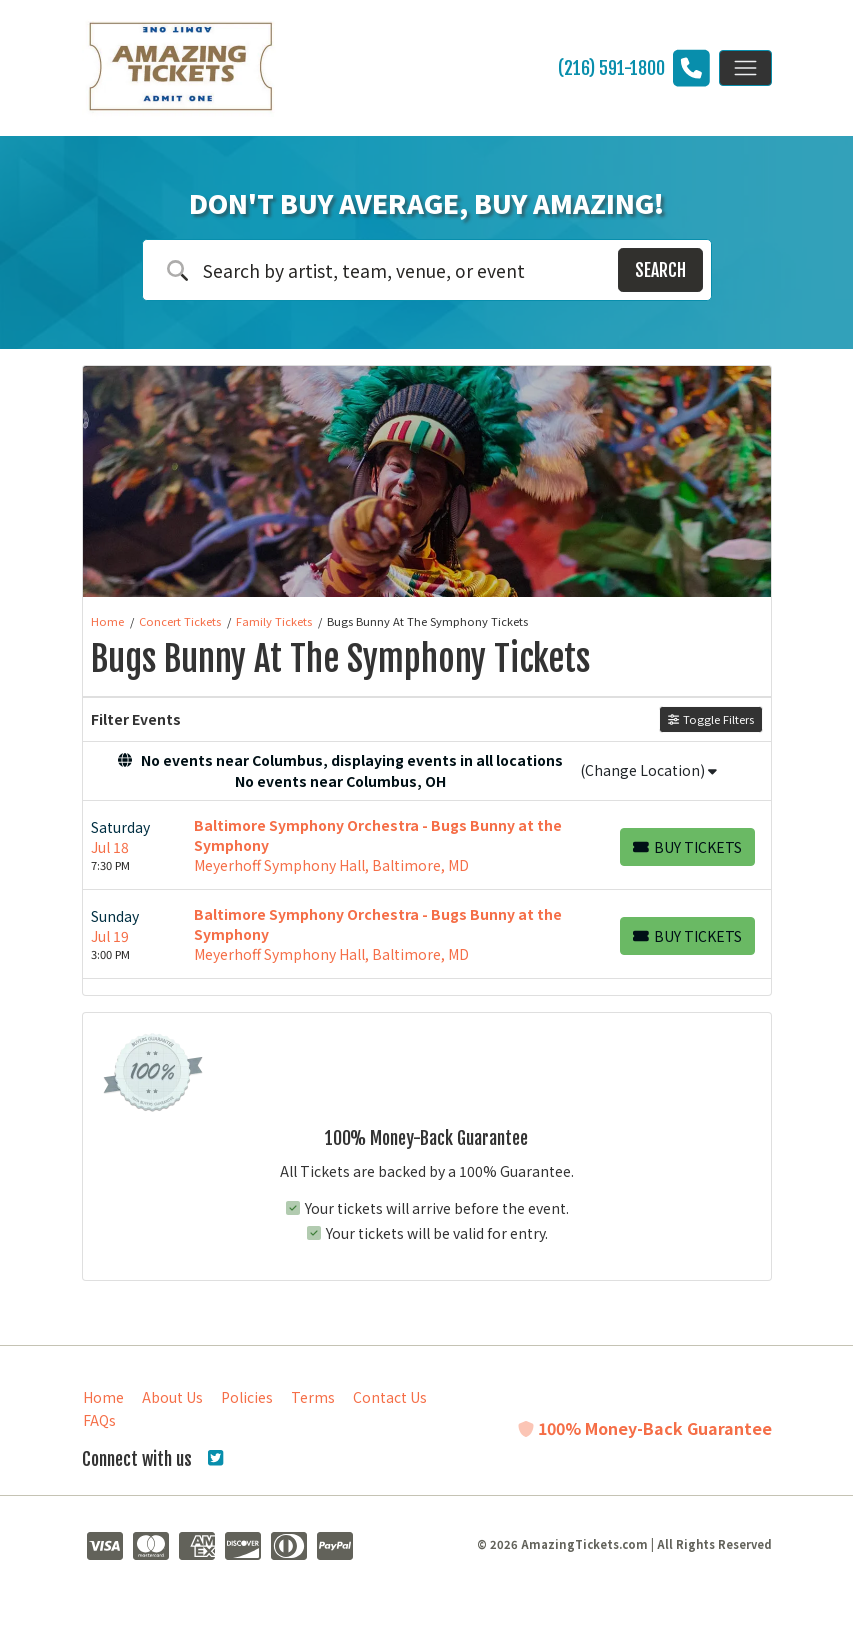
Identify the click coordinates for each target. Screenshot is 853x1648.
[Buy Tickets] (687, 847)
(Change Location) (648, 770)
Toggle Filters (710, 719)
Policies (247, 1397)
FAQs (99, 1420)
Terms (313, 1397)
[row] (427, 845)
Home (103, 1397)
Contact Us (390, 1397)
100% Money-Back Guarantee (645, 1428)
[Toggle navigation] (745, 68)
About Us (172, 1397)
